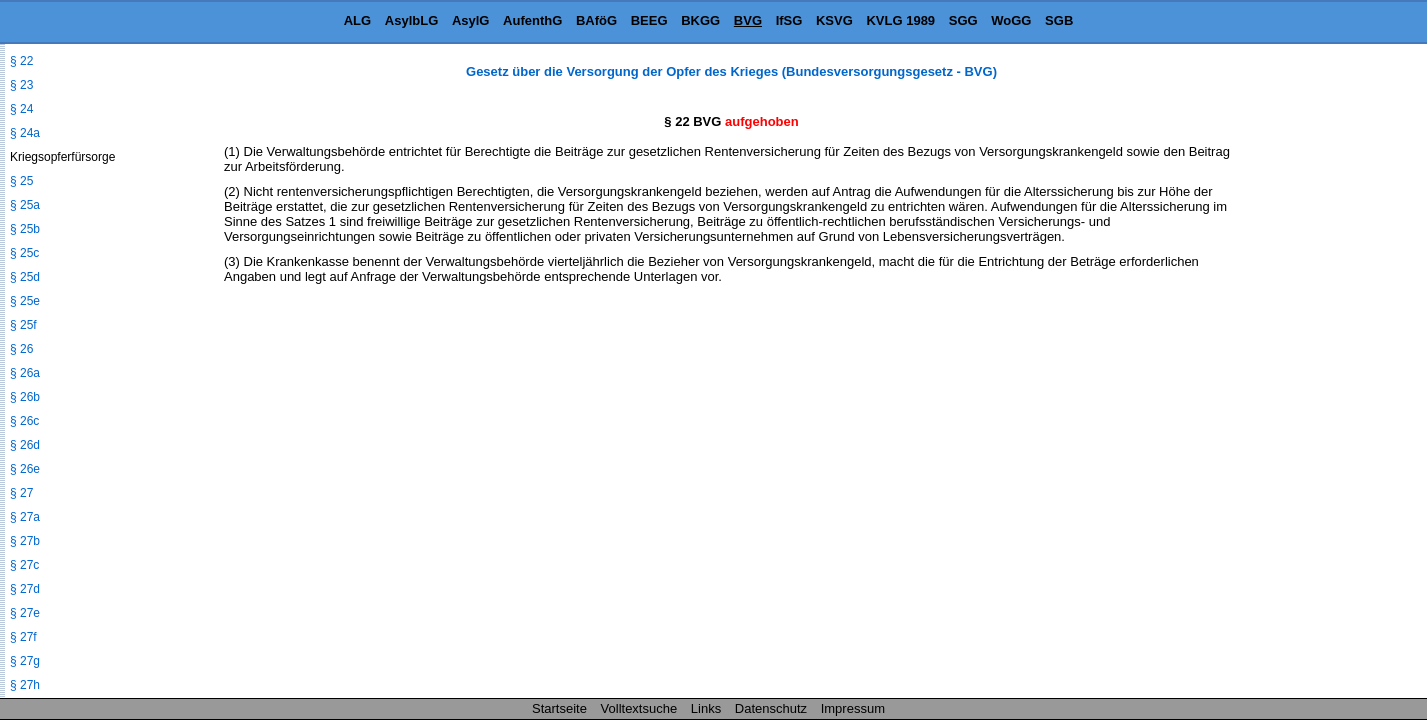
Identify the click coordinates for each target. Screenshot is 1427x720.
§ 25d (25, 277)
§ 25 (21, 181)
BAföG (596, 20)
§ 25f (23, 325)
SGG (963, 20)
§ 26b (25, 397)
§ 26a (25, 373)
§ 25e (25, 301)
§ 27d (25, 589)
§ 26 (21, 349)
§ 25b (25, 229)
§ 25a (25, 205)
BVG (748, 20)
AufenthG (532, 20)
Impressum (853, 708)
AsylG (471, 20)
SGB (1059, 20)
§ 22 (21, 61)
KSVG (834, 20)
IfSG (789, 20)
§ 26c (24, 421)
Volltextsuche (639, 708)
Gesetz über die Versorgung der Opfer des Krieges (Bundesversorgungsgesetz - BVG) (731, 71)
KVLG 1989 (900, 20)
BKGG (700, 20)
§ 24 (21, 109)
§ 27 (21, 493)
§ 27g (25, 661)
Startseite (559, 708)
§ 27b (25, 541)
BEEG (649, 20)
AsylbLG (411, 20)
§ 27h (25, 685)
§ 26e (25, 469)
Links (706, 708)
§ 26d (25, 445)
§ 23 (21, 85)
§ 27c (24, 565)
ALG (357, 20)
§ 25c (24, 253)
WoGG (1011, 20)
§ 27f (23, 637)
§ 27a (25, 517)
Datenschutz (771, 708)
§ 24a (25, 133)
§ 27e (25, 613)
